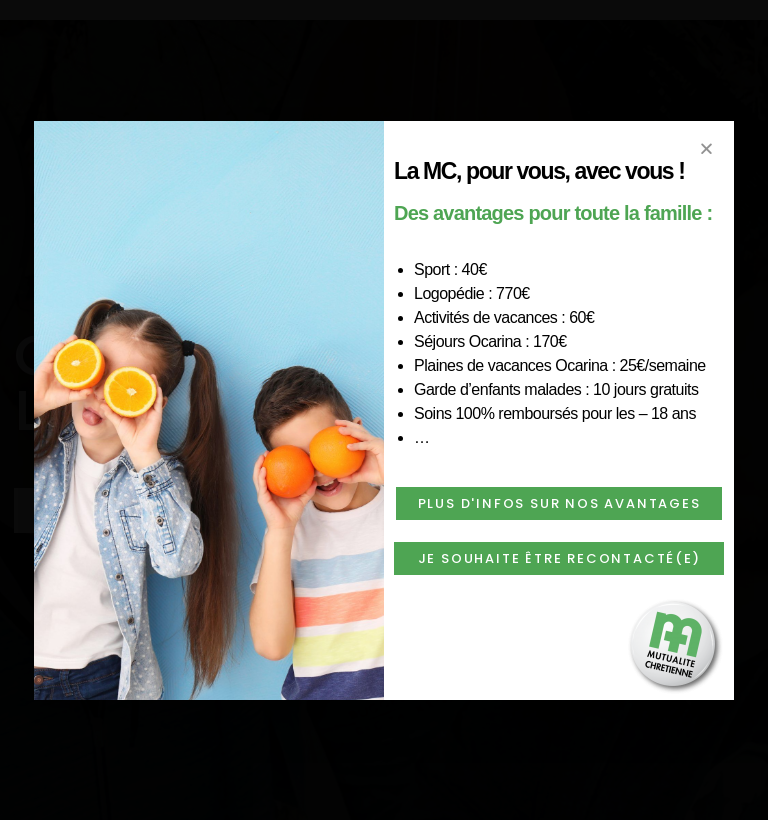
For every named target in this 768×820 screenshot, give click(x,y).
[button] (559, 503)
